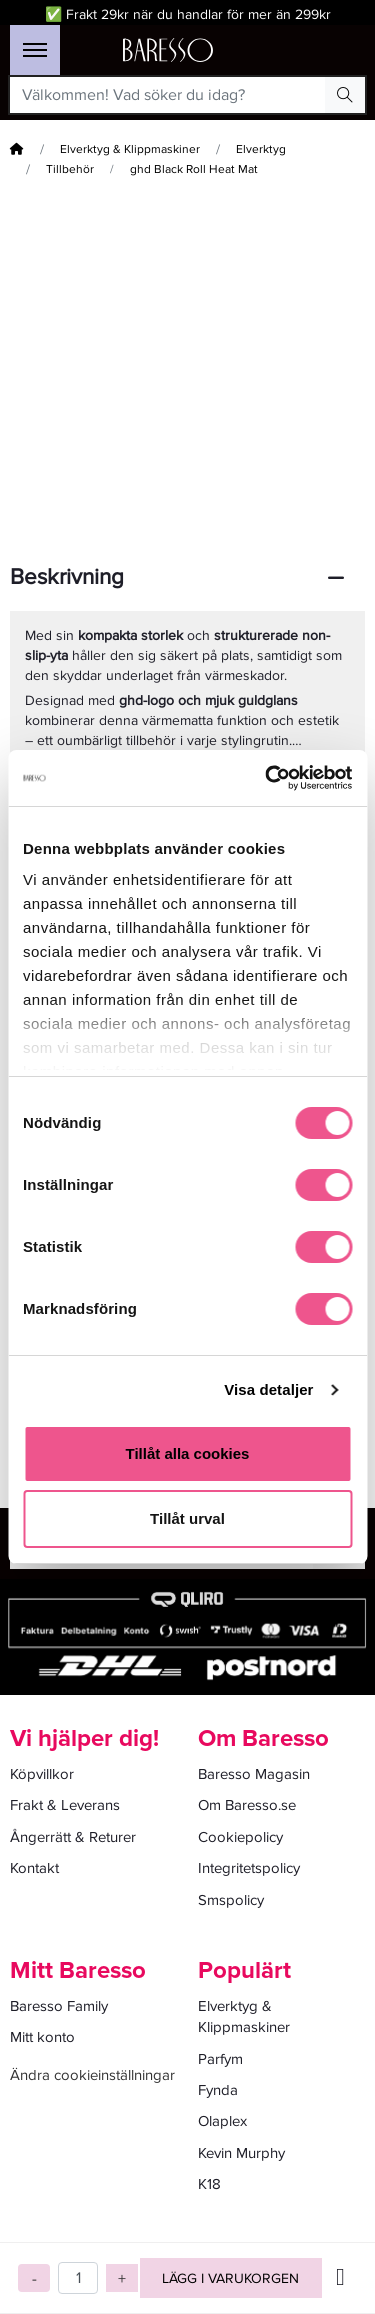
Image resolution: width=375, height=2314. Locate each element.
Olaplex (222, 2121)
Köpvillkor (42, 1774)
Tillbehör (70, 169)
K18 (209, 2184)
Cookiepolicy (240, 1837)
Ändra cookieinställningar (92, 2075)
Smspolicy (231, 1900)
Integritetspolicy (249, 1868)
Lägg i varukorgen (230, 2278)
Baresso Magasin (254, 1774)
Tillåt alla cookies (188, 1453)
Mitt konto (42, 2037)
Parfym (220, 2059)
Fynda (218, 2090)
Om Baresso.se (247, 1805)
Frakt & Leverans (65, 1805)
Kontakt (34, 1868)
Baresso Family (59, 2006)
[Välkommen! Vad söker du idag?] (168, 95)
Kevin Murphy (241, 2153)
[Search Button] (345, 95)
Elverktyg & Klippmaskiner (130, 149)
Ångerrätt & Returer (73, 1837)
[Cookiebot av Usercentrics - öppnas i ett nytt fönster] (267, 778)
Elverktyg (261, 149)
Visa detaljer (268, 1389)
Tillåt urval (187, 1518)
